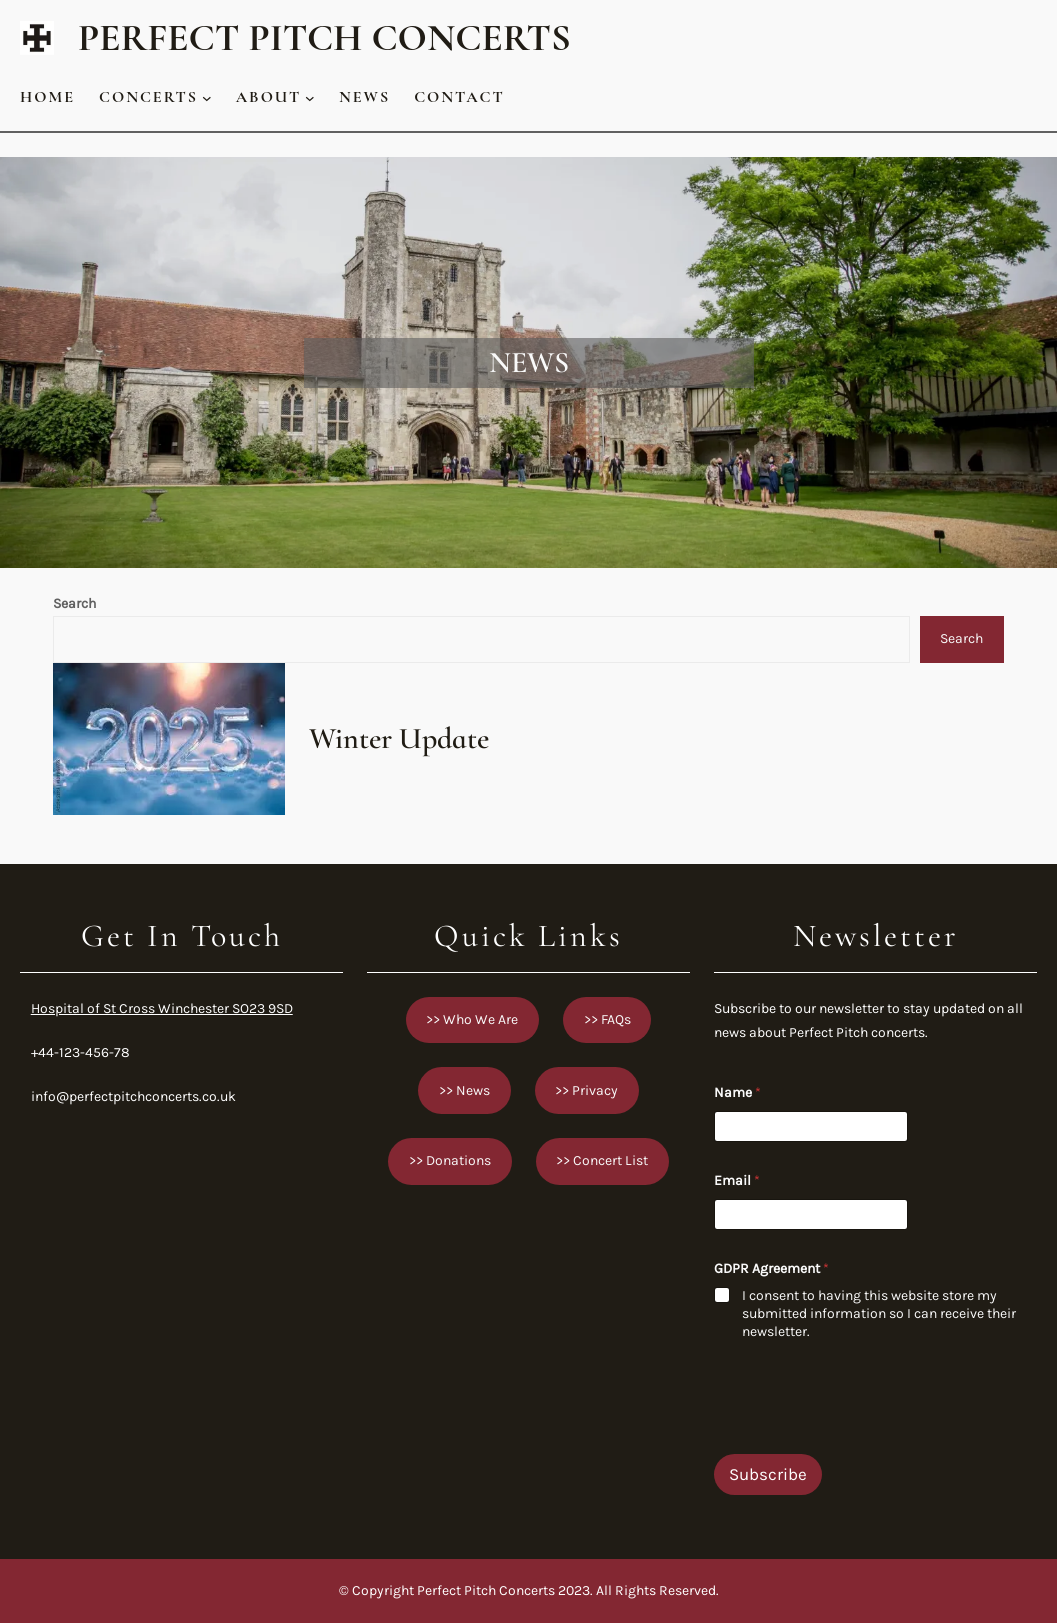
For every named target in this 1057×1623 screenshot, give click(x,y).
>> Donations (450, 1160)
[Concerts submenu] (207, 97)
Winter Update (399, 739)
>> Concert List (602, 1160)
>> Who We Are (472, 1019)
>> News (464, 1090)
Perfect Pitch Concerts (324, 37)
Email (737, 1180)
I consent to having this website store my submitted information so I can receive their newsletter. (879, 1313)
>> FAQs (607, 1019)
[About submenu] (310, 97)
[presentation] (866, 1441)
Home (47, 97)
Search (74, 603)
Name (737, 1092)
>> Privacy (586, 1090)
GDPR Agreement (771, 1268)
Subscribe (768, 1474)
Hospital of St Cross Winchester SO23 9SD (162, 1008)
